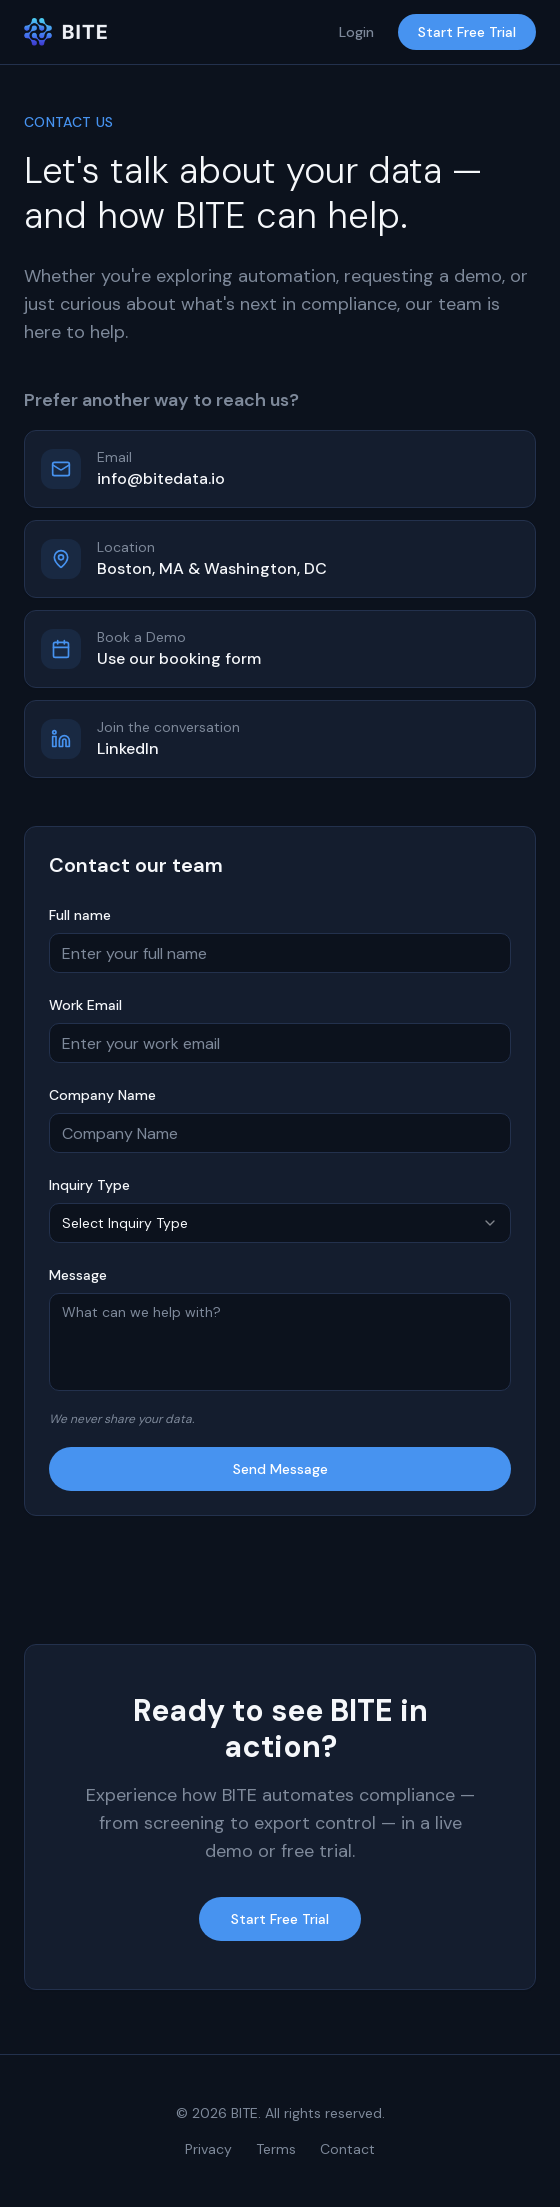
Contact (347, 2149)
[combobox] (280, 1223)
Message (78, 1275)
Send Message (280, 1469)
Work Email (85, 1005)
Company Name (102, 1095)
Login (356, 32)
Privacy (208, 2149)
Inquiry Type (89, 1185)
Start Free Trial (467, 32)
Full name (80, 915)
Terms (276, 2149)
